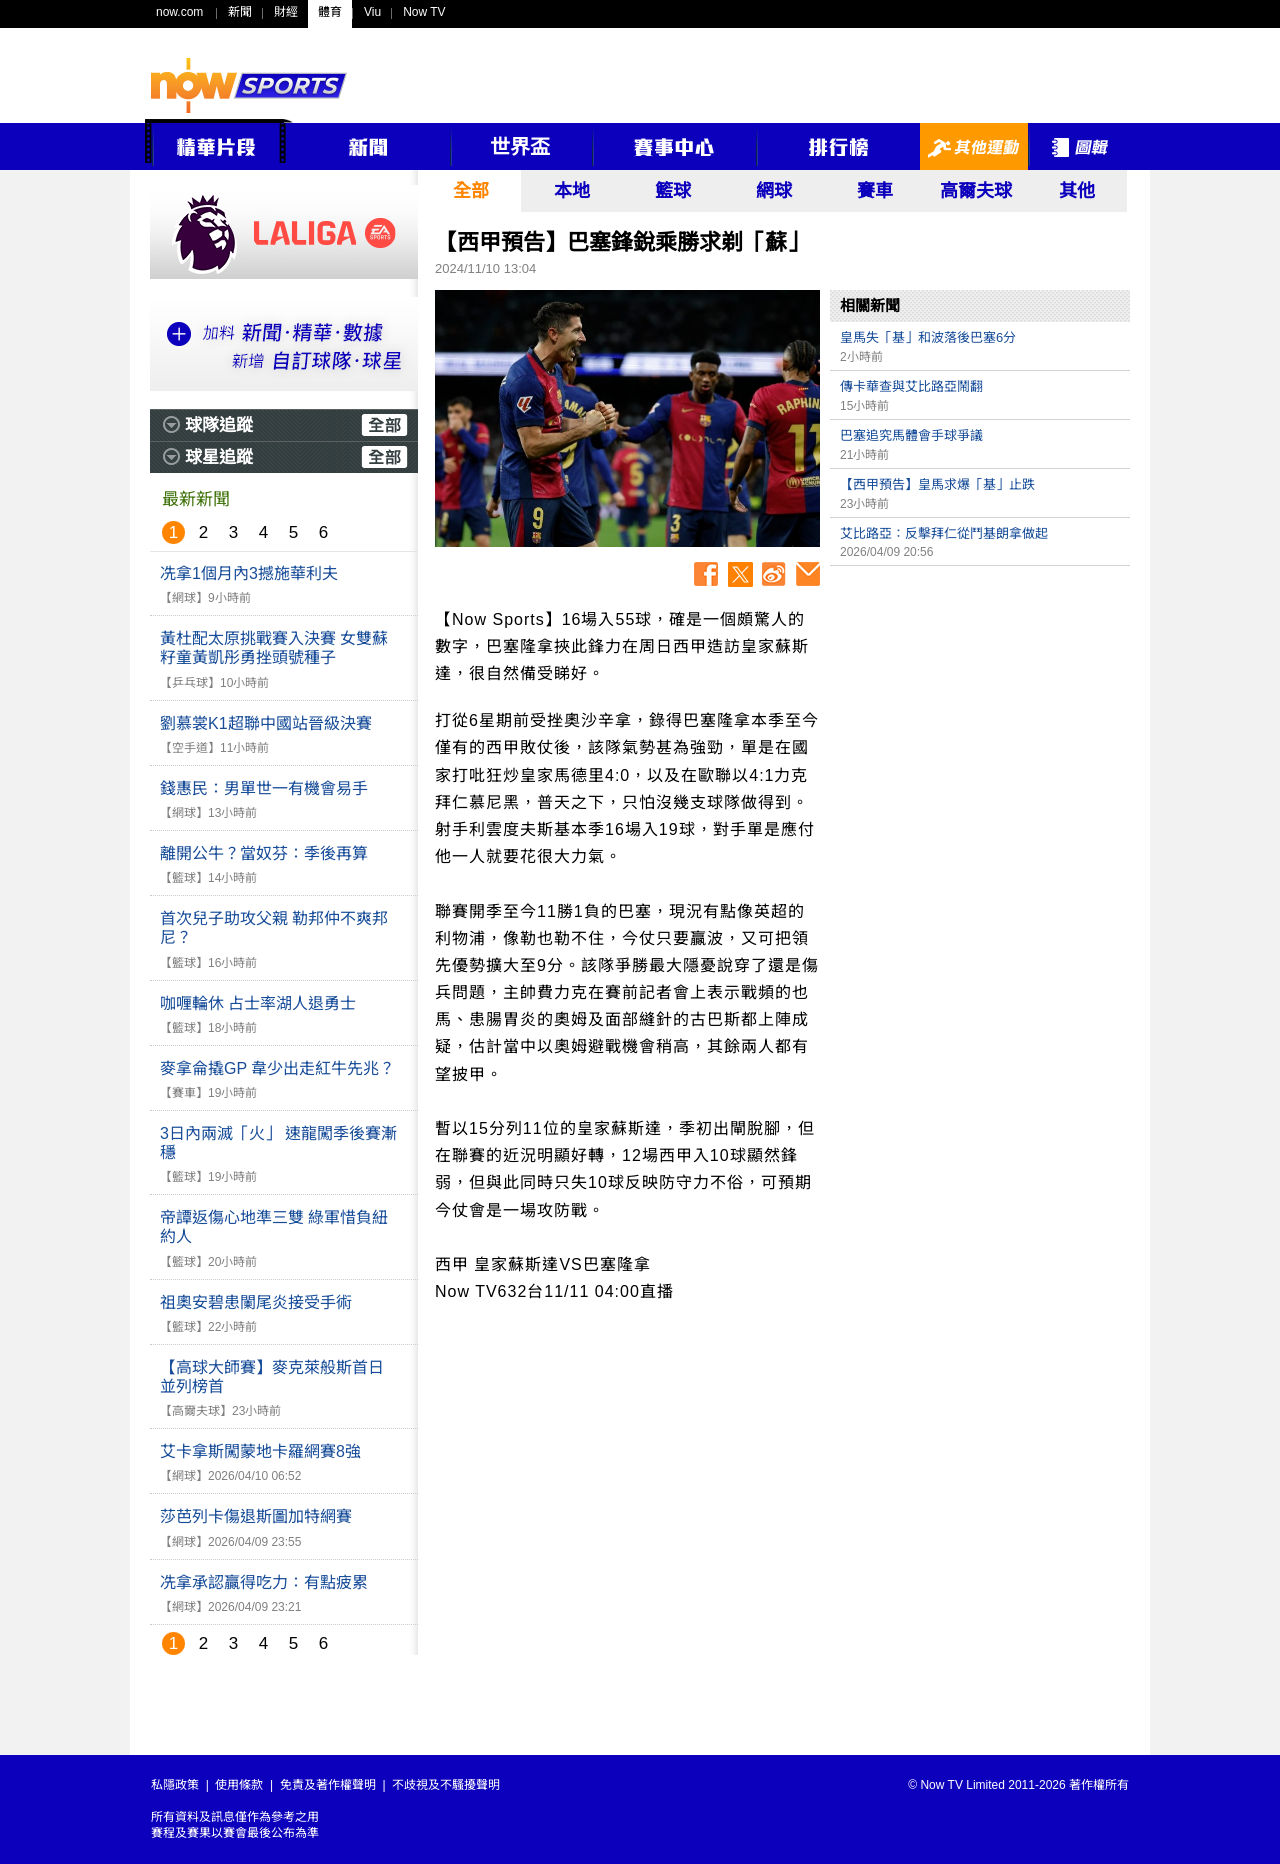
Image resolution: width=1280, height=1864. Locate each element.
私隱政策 (175, 1785)
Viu (372, 12)
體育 (330, 12)
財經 (286, 12)
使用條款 (239, 1785)
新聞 (240, 12)
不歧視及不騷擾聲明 (446, 1785)
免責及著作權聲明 (328, 1785)
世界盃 (520, 147)
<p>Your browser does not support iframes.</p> (980, 716)
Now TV (424, 12)
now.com (179, 12)
